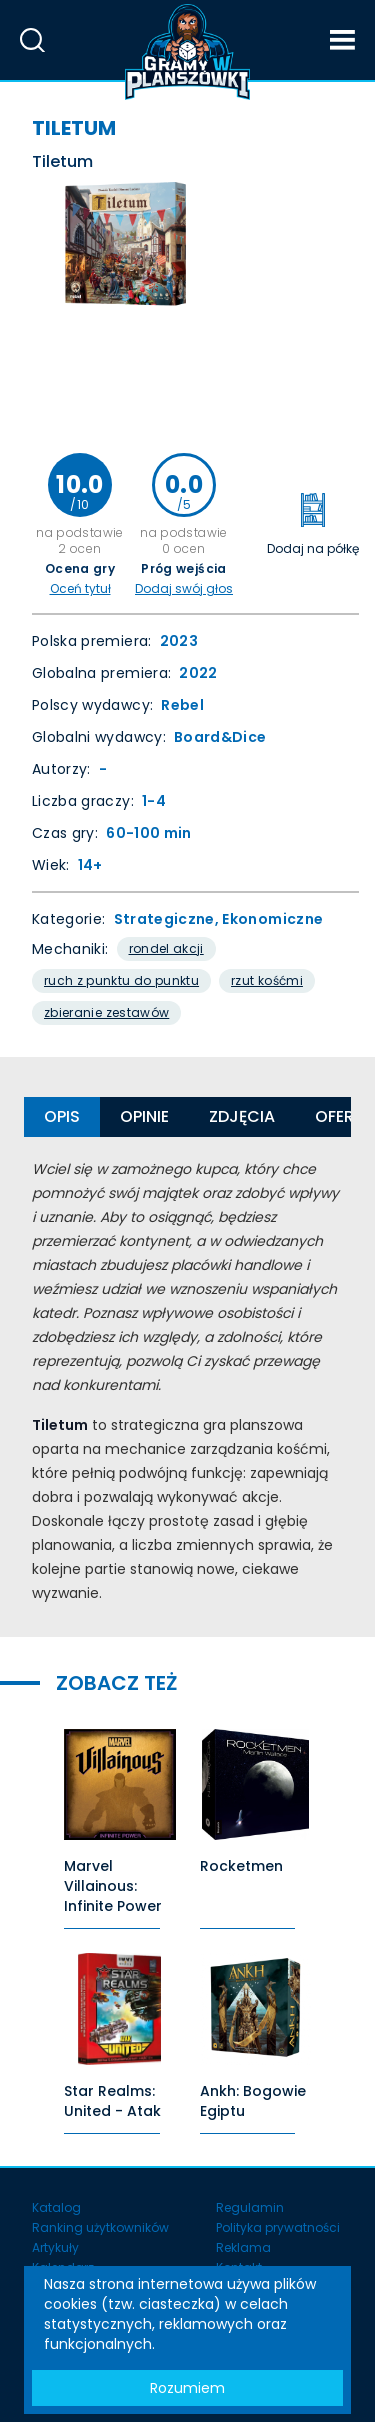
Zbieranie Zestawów (106, 1012)
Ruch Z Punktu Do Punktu (121, 980)
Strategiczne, (168, 919)
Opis (62, 1116)
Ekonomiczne (272, 919)
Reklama (243, 2247)
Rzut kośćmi (267, 980)
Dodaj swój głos (184, 589)
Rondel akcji (166, 948)
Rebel (182, 705)
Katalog (56, 2207)
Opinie (144, 1116)
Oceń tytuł (80, 589)
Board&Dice (220, 737)
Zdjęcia (242, 1116)
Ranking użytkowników (100, 2227)
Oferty (344, 1116)
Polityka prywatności (278, 2227)
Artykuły (55, 2247)
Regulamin (250, 2207)
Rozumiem (187, 2388)
